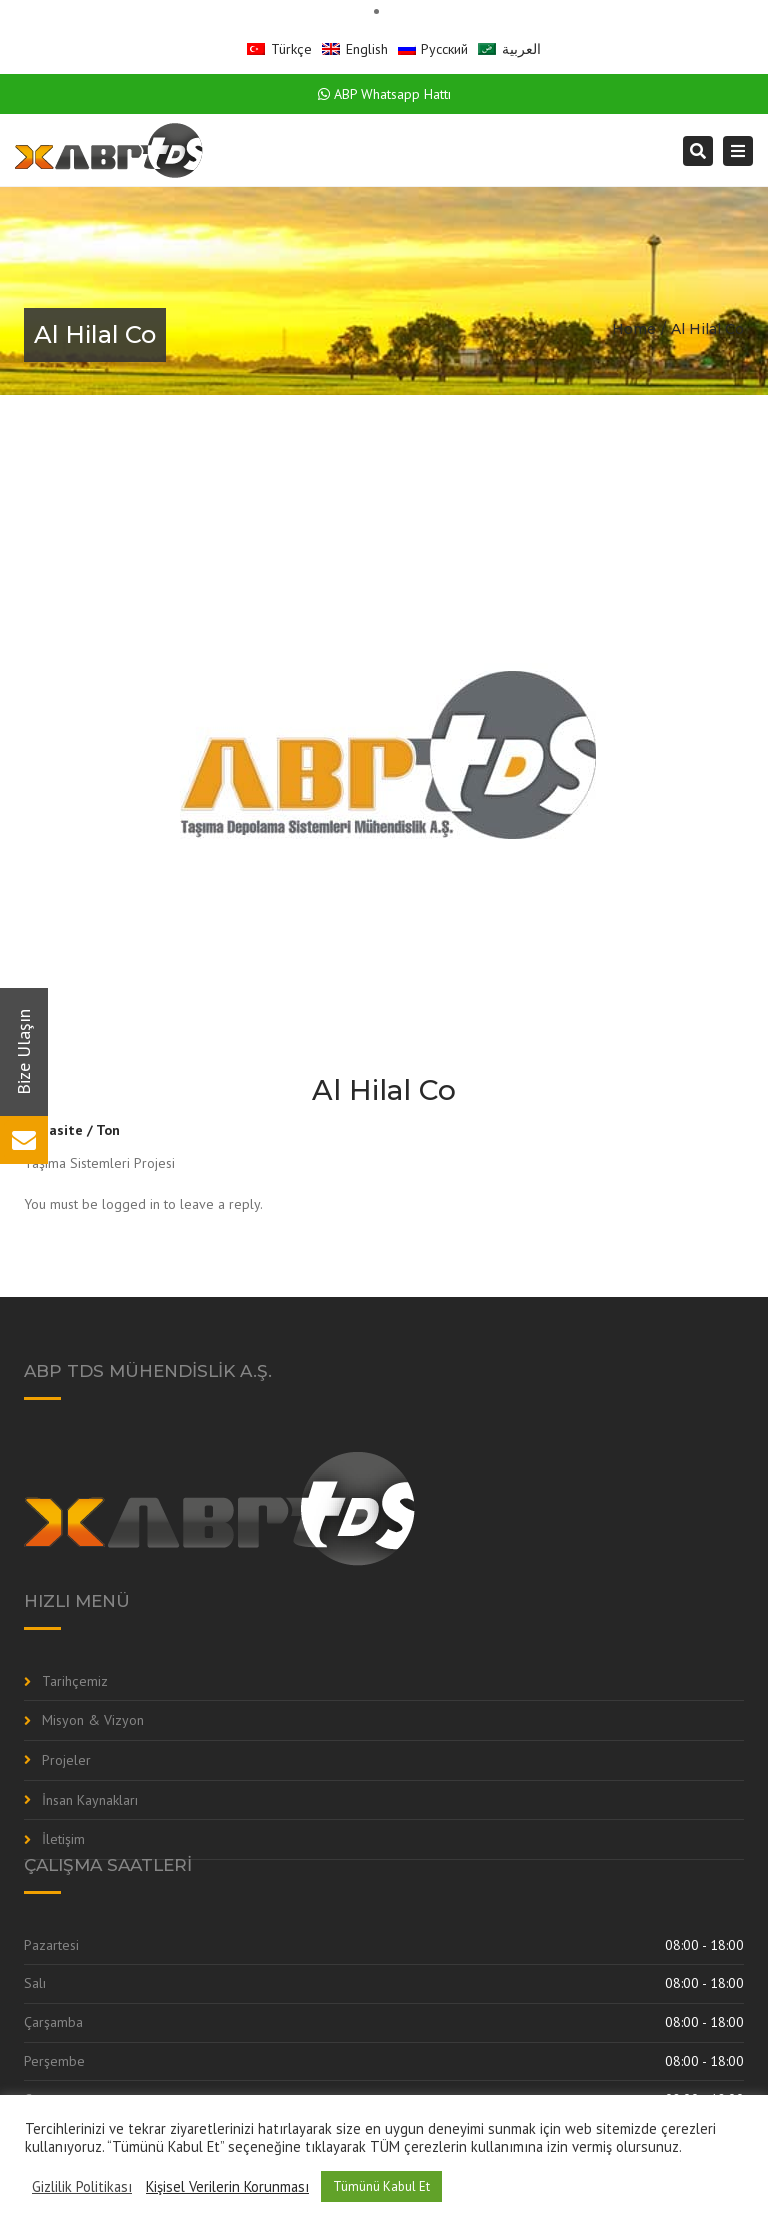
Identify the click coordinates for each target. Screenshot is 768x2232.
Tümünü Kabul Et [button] (381, 2186)
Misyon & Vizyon (93, 1720)
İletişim (63, 1839)
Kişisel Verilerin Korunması (227, 2187)
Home (634, 329)
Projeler (66, 1760)
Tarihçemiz (75, 1681)
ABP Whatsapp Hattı (384, 94)
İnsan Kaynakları (90, 1800)
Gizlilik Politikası (82, 2187)
